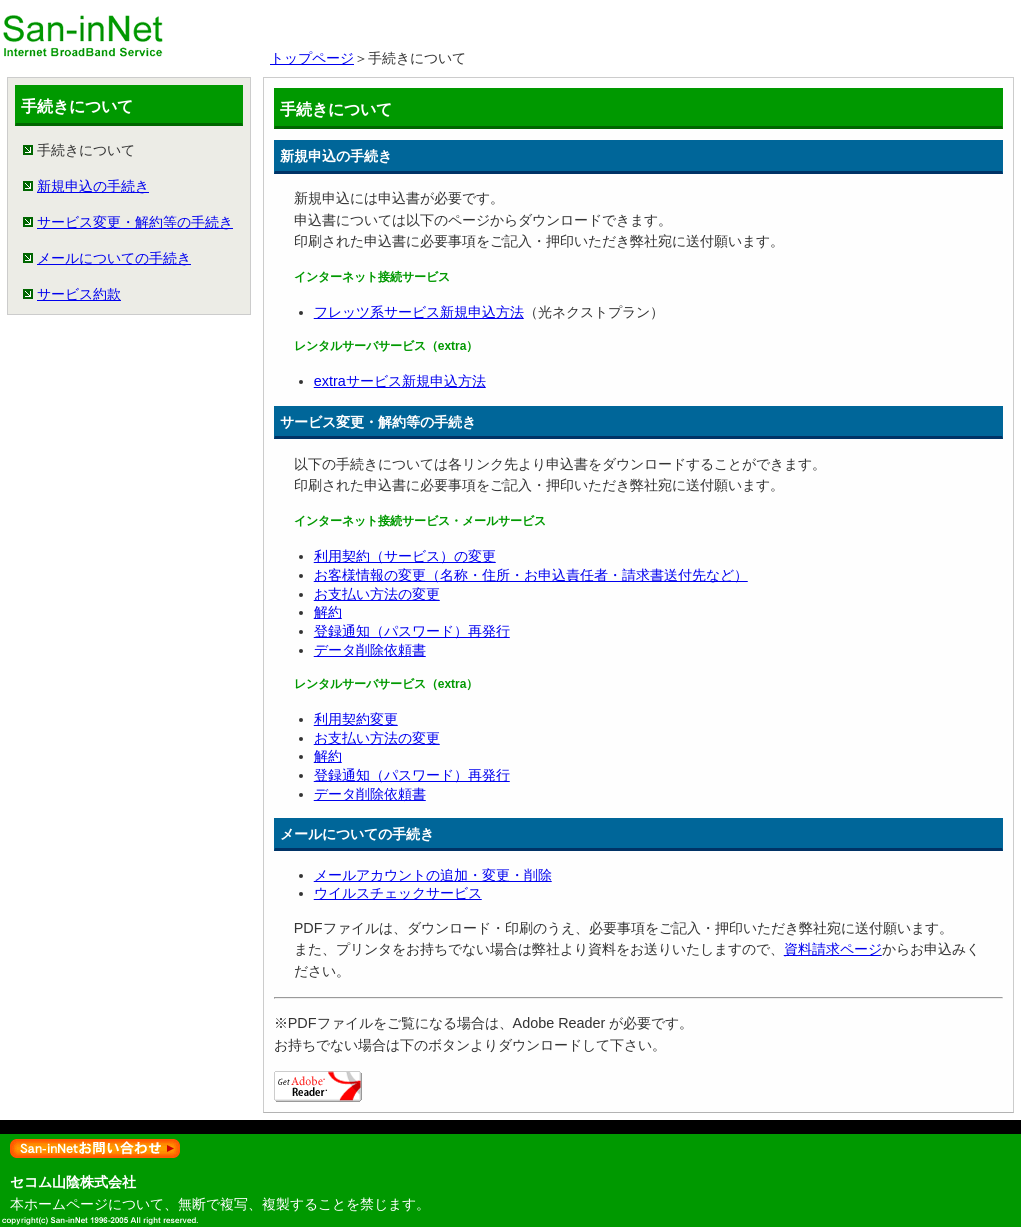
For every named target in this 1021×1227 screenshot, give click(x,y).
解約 (328, 612)
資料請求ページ (833, 949)
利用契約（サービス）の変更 (405, 556)
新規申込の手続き (93, 186)
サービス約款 (79, 294)
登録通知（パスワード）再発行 (412, 631)
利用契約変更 (356, 719)
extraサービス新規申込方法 (400, 381)
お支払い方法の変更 (377, 594)
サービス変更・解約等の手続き (135, 222)
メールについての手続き (114, 258)
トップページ (312, 58)
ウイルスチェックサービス (398, 893)
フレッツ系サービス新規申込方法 (419, 312)
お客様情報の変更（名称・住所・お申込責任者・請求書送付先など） (531, 575)
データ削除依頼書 (370, 650)
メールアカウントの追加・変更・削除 (433, 875)
